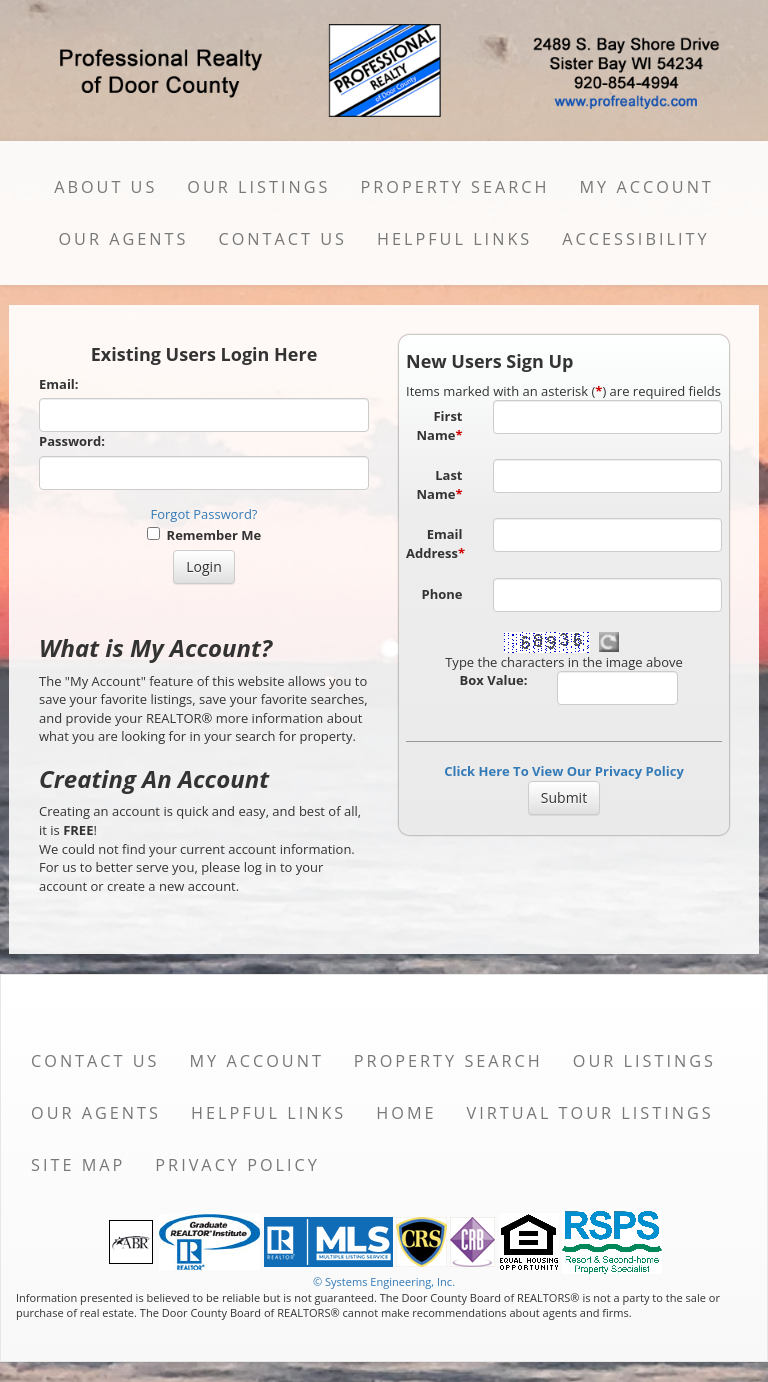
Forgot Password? (204, 514)
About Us (105, 187)
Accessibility (635, 239)
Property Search (454, 187)
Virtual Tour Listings (590, 1113)
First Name (440, 425)
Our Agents (123, 239)
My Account (646, 187)
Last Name (440, 484)
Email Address (435, 543)
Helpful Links (454, 239)
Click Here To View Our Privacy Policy (564, 771)
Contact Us (282, 239)
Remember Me (204, 535)
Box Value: (494, 680)
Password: (72, 441)
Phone (442, 594)
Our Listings (258, 187)
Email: (59, 384)
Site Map (78, 1165)
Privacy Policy (237, 1165)
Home (406, 1113)
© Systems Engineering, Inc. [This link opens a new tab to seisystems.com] (384, 1281)
